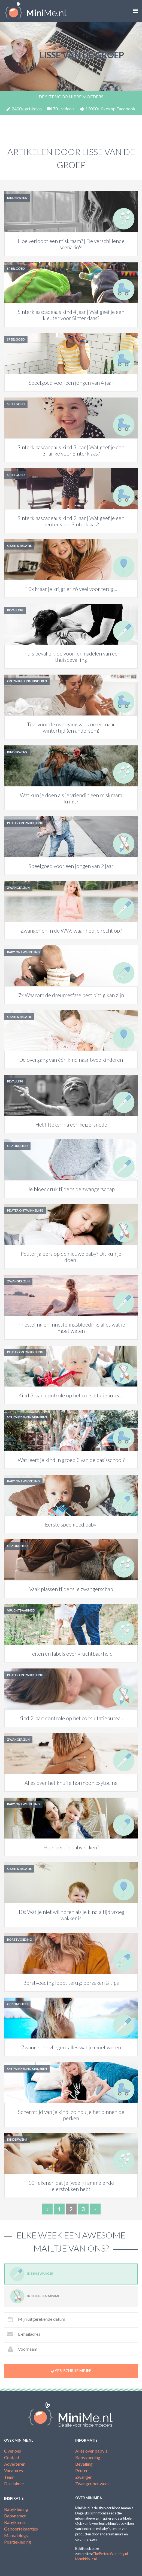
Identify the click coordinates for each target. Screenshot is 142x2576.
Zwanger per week (92, 2483)
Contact (11, 2457)
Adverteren (14, 2463)
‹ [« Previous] (47, 2209)
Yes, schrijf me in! (71, 2370)
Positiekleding (17, 2541)
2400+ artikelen (24, 108)
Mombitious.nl (86, 2559)
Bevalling (84, 2463)
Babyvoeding (87, 2457)
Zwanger (83, 2477)
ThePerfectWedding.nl (110, 2553)
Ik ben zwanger (31, 2274)
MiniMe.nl (35, 11)
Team (9, 2477)
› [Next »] (95, 2209)
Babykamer (15, 2522)
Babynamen (15, 2515)
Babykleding (16, 2509)
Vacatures (13, 2470)
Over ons (12, 2450)
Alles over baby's (91, 2450)
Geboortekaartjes (21, 2528)
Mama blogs (16, 2535)
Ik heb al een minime (35, 2296)
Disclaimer (14, 2483)
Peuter (81, 2470)
